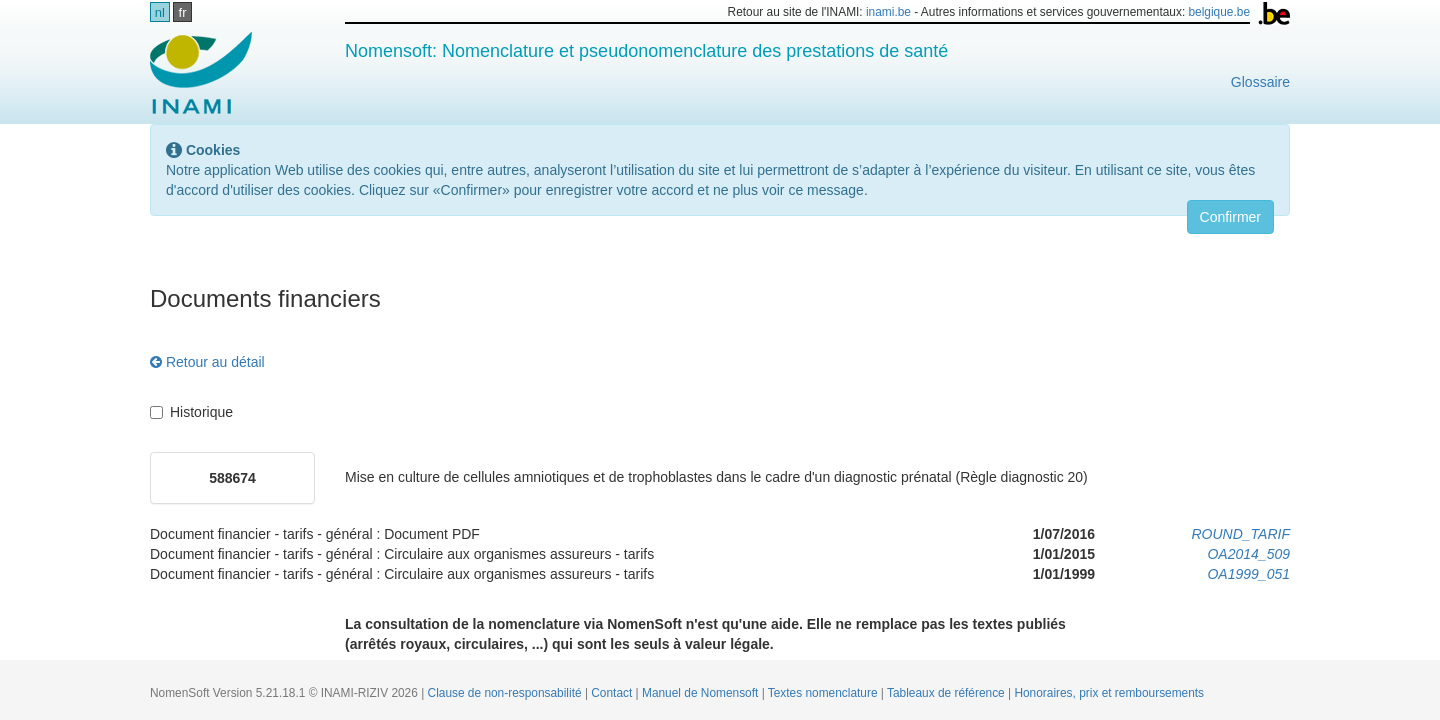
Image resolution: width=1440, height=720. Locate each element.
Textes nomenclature (824, 693)
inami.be (888, 12)
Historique (191, 412)
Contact (613, 693)
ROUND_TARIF (1240, 534)
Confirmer (1230, 217)
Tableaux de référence (947, 693)
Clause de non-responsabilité (506, 693)
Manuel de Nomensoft (702, 693)
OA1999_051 (1248, 574)
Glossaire (1260, 82)
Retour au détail (207, 362)
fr (183, 12)
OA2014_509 (1248, 554)
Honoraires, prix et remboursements (1109, 693)
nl (160, 12)
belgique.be (1220, 12)
